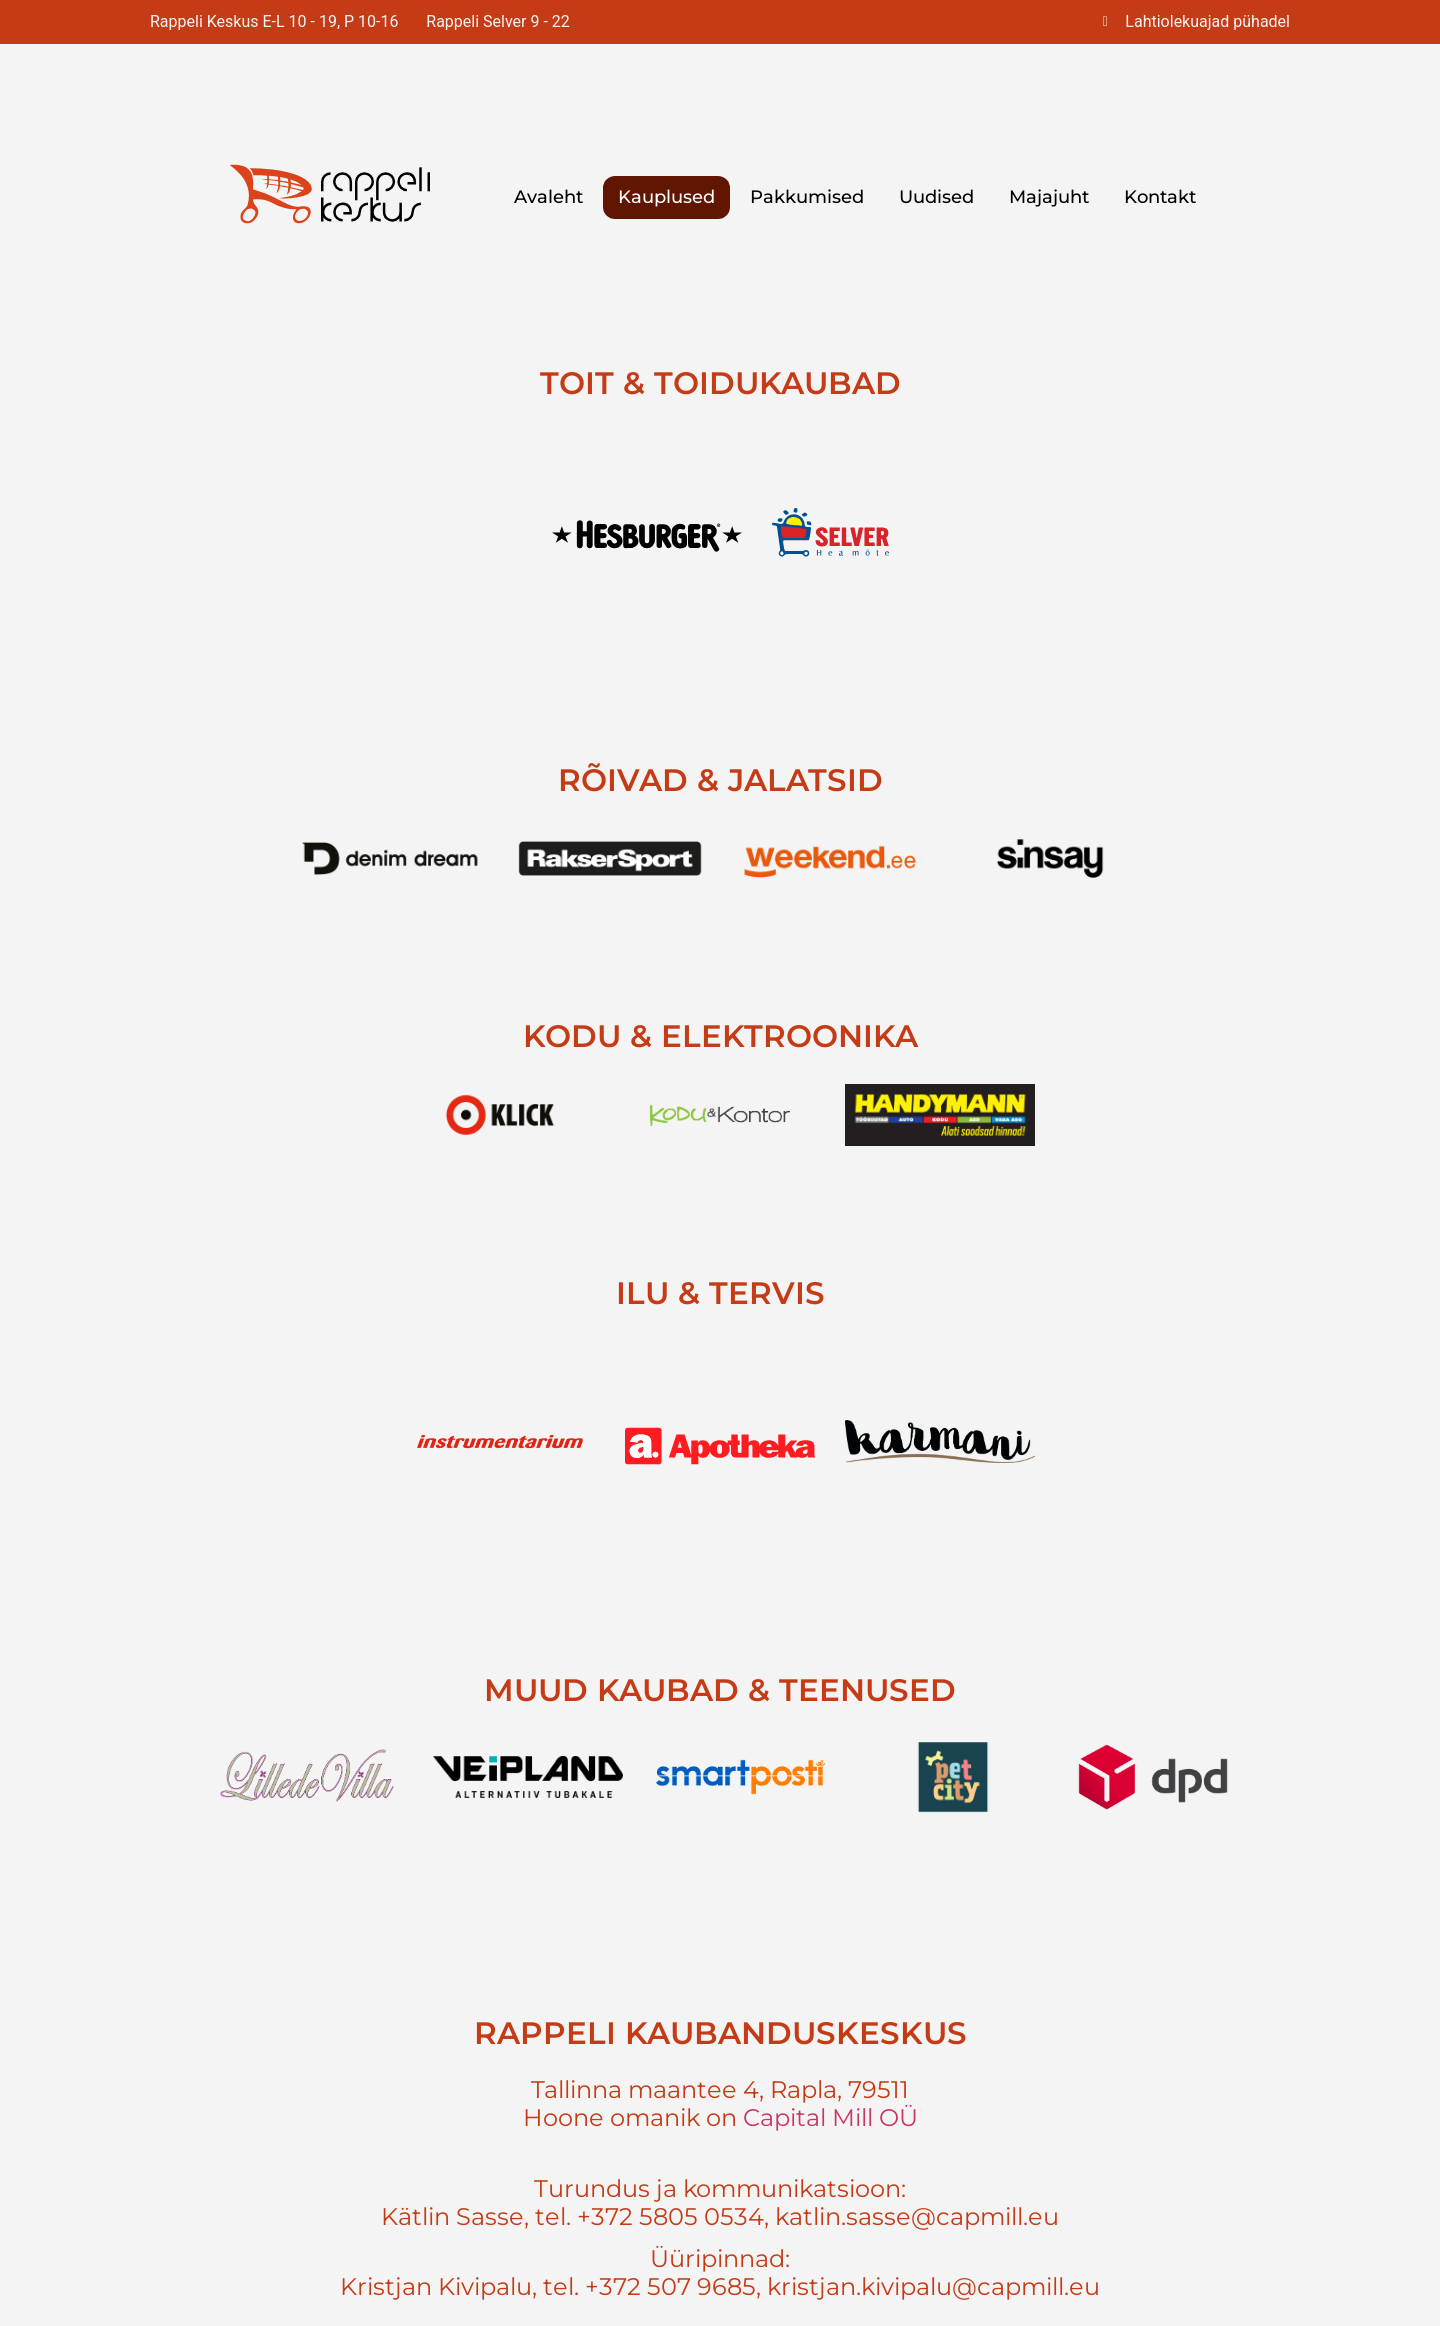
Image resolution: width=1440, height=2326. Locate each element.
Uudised (936, 197)
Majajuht (1049, 197)
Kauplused (666, 197)
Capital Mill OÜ (830, 2117)
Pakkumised (807, 197)
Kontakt (1160, 197)
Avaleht (548, 197)
